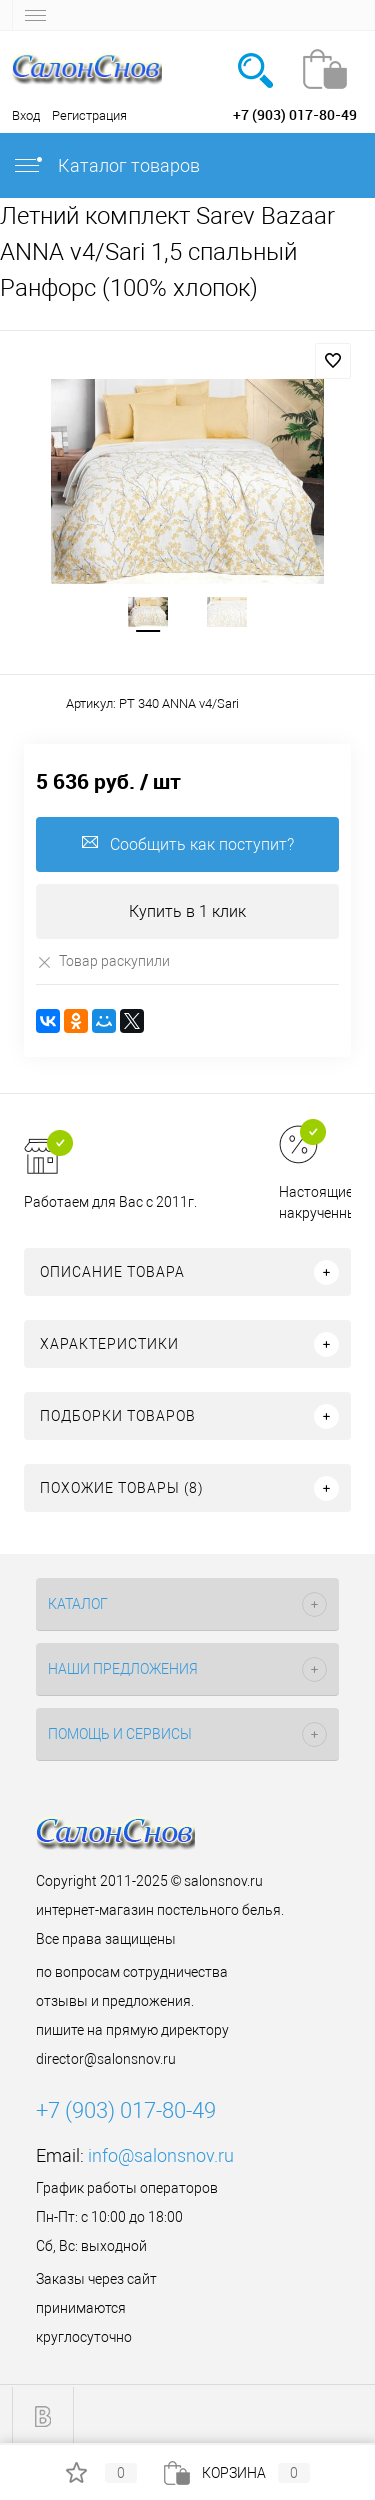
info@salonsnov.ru (161, 2155)
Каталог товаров (106, 165)
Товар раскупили (103, 961)
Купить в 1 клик (187, 911)
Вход (26, 115)
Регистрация (89, 115)
